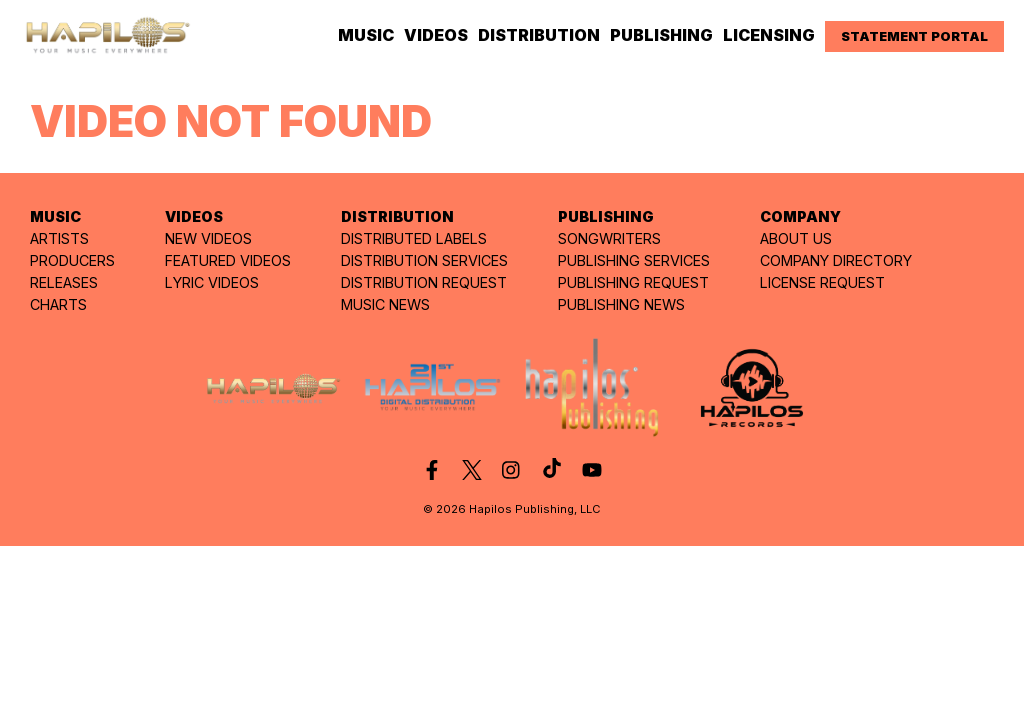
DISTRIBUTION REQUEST (424, 282)
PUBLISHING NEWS (621, 304)
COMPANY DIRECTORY (836, 260)
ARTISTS (59, 238)
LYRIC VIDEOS (212, 282)
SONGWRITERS (609, 238)
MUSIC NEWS (385, 304)
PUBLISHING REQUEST (633, 282)
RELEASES (64, 282)
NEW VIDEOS (208, 238)
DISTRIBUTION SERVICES (424, 260)
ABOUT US (796, 238)
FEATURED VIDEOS (228, 260)
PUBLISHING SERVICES (634, 260)
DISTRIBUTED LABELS (414, 238)
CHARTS (58, 304)
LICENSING (769, 35)
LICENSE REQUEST (822, 282)
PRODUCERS (72, 260)
